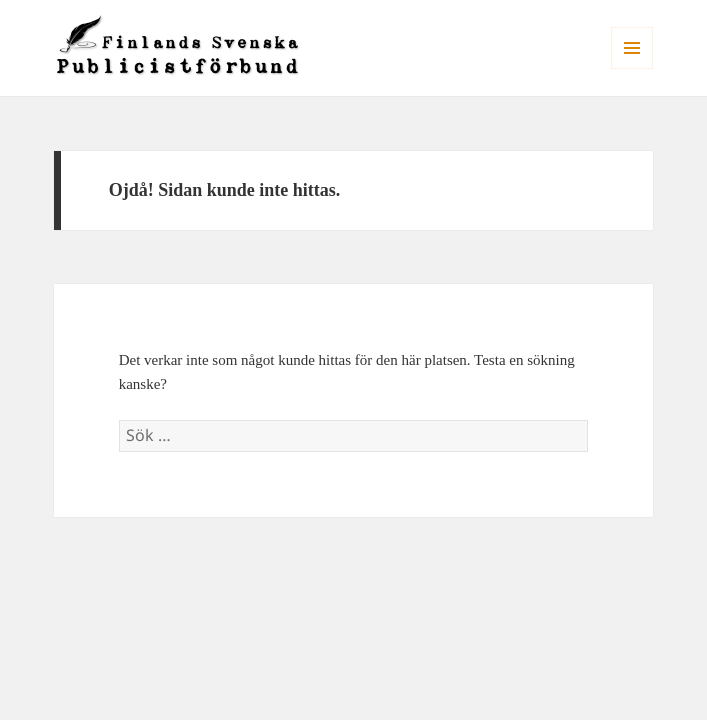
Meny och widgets (632, 68)
